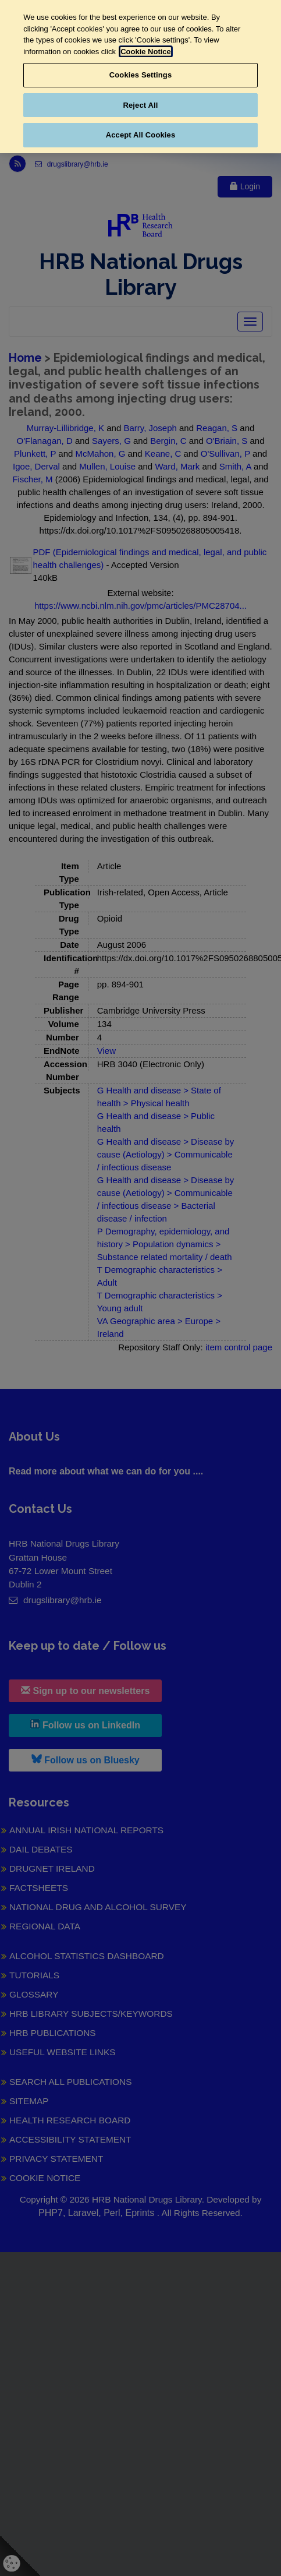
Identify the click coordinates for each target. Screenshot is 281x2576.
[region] (140, 76)
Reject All (140, 105)
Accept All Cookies (141, 134)
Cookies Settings (140, 74)
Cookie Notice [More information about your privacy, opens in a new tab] (145, 51)
